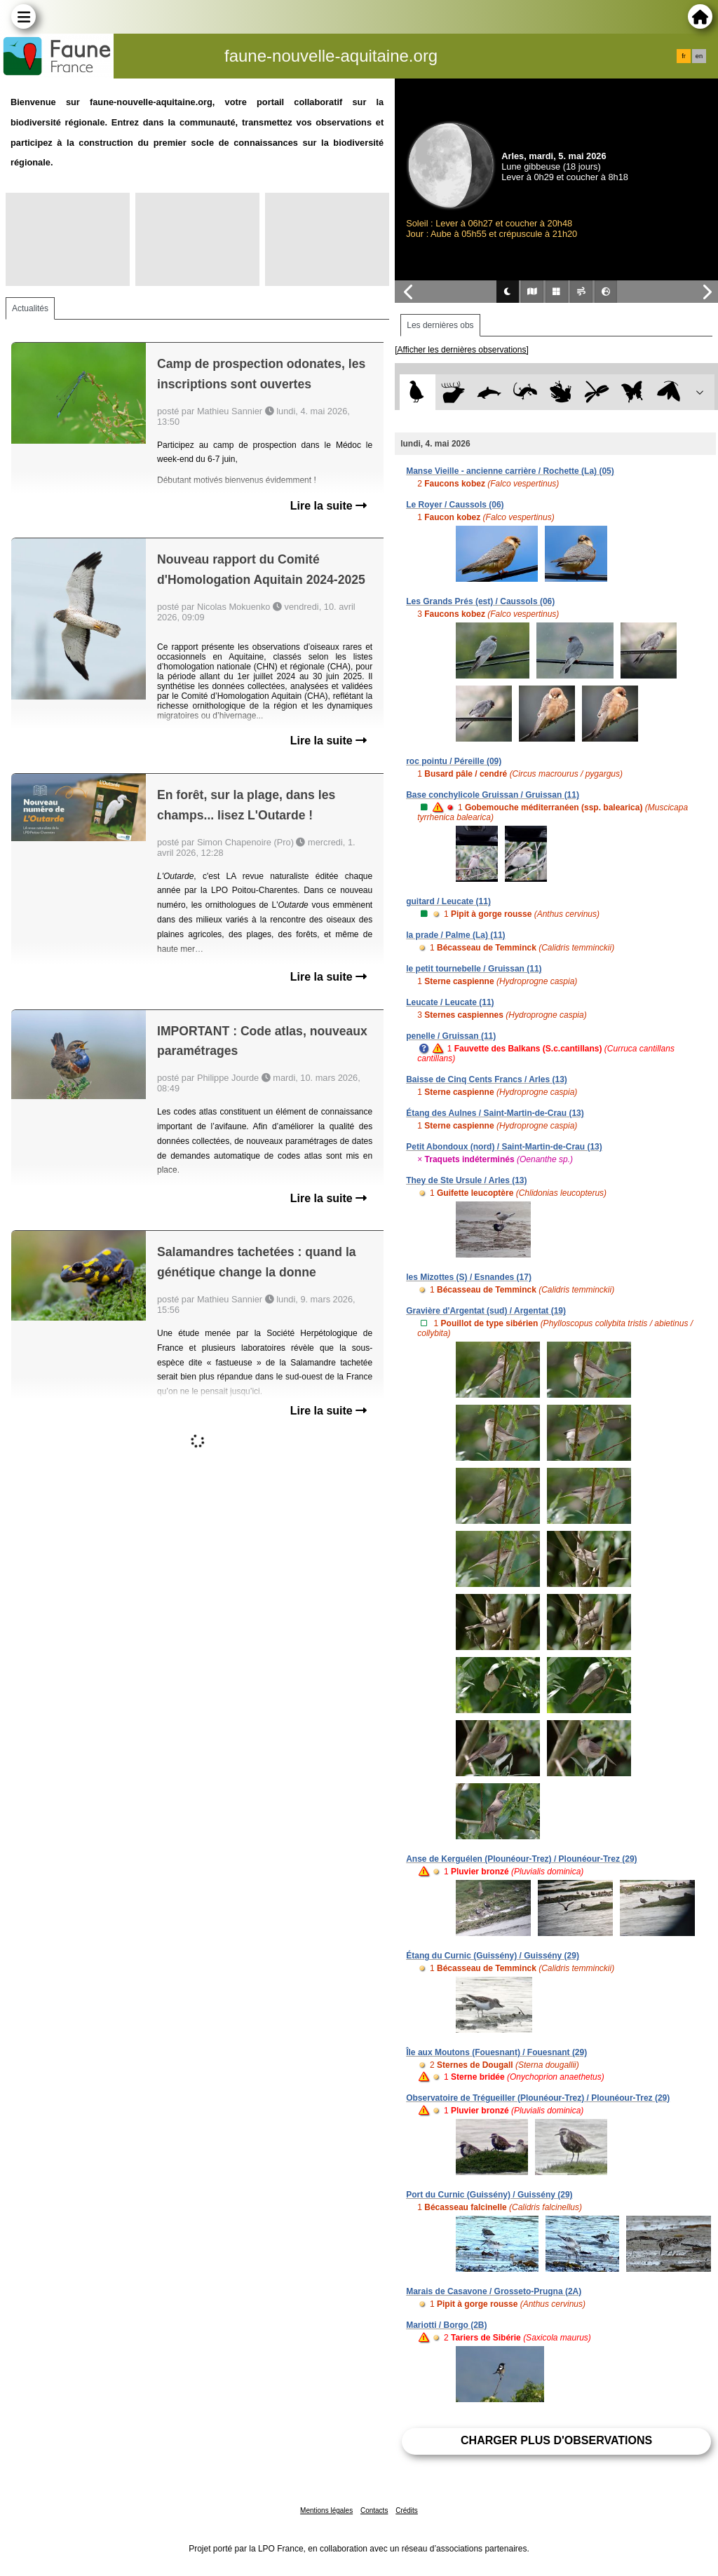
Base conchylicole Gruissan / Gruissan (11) (492, 795)
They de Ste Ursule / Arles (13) (466, 1180)
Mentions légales (326, 2510)
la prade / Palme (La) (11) (455, 935)
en (699, 56)
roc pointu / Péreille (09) (453, 761)
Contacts (374, 2510)
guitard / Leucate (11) (448, 901)
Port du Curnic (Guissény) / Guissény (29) (489, 2195)
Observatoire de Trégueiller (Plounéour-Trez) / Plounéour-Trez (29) (538, 2098)
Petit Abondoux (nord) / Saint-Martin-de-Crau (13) (504, 1147)
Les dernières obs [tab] (440, 325)
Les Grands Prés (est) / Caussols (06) (480, 601)
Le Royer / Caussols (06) (454, 505)
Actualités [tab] (30, 308)
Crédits (406, 2510)
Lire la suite (328, 506)
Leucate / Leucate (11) (450, 1002)
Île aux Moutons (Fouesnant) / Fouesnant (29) (496, 2052)
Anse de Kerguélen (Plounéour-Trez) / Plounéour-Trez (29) (521, 1859)
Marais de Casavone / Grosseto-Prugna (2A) (493, 2291)
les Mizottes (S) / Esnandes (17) (468, 1277)
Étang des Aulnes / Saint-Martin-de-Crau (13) (495, 1113)
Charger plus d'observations (556, 2440)
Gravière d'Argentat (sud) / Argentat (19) (486, 1311)
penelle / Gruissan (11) (451, 1036)
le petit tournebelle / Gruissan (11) (473, 969)
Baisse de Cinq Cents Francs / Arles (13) (486, 1079)
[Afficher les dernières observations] (462, 350)
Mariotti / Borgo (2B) (446, 2325)
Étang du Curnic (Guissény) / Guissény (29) (492, 1956)
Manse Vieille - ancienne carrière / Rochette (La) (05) (510, 471)
